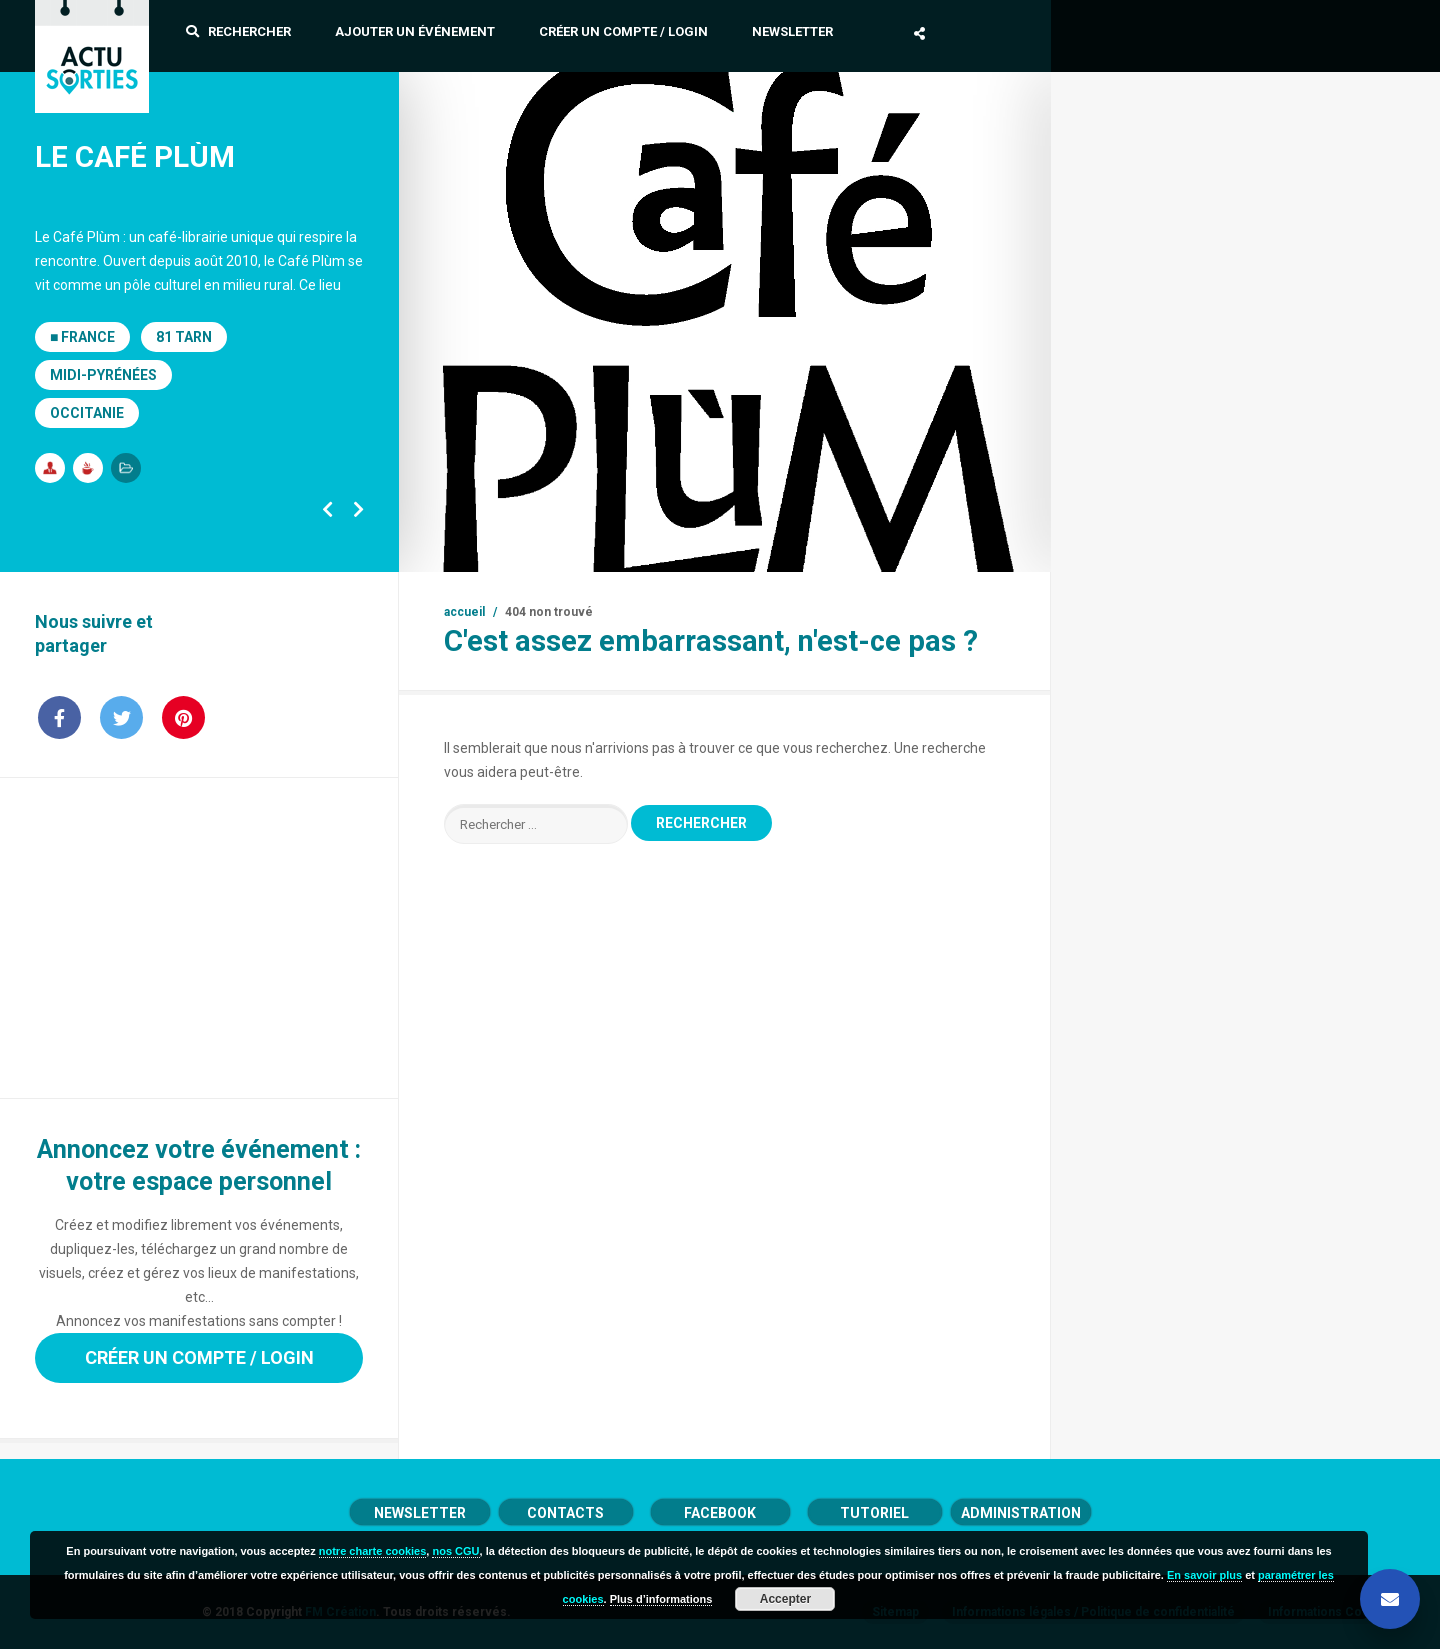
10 (709, 547)
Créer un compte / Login (623, 31)
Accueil (464, 612)
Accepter (785, 1599)
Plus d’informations (661, 1599)
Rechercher (238, 31)
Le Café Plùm (135, 157)
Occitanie (87, 413)
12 (774, 547)
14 (839, 547)
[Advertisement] (199, 938)
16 (904, 547)
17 (937, 547)
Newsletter (792, 31)
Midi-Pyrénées (103, 375)
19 (1002, 547)
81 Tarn (184, 337)
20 (1034, 547)
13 (806, 547)
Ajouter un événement (415, 31)
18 (969, 547)
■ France (82, 337)
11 (741, 547)
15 (872, 547)
